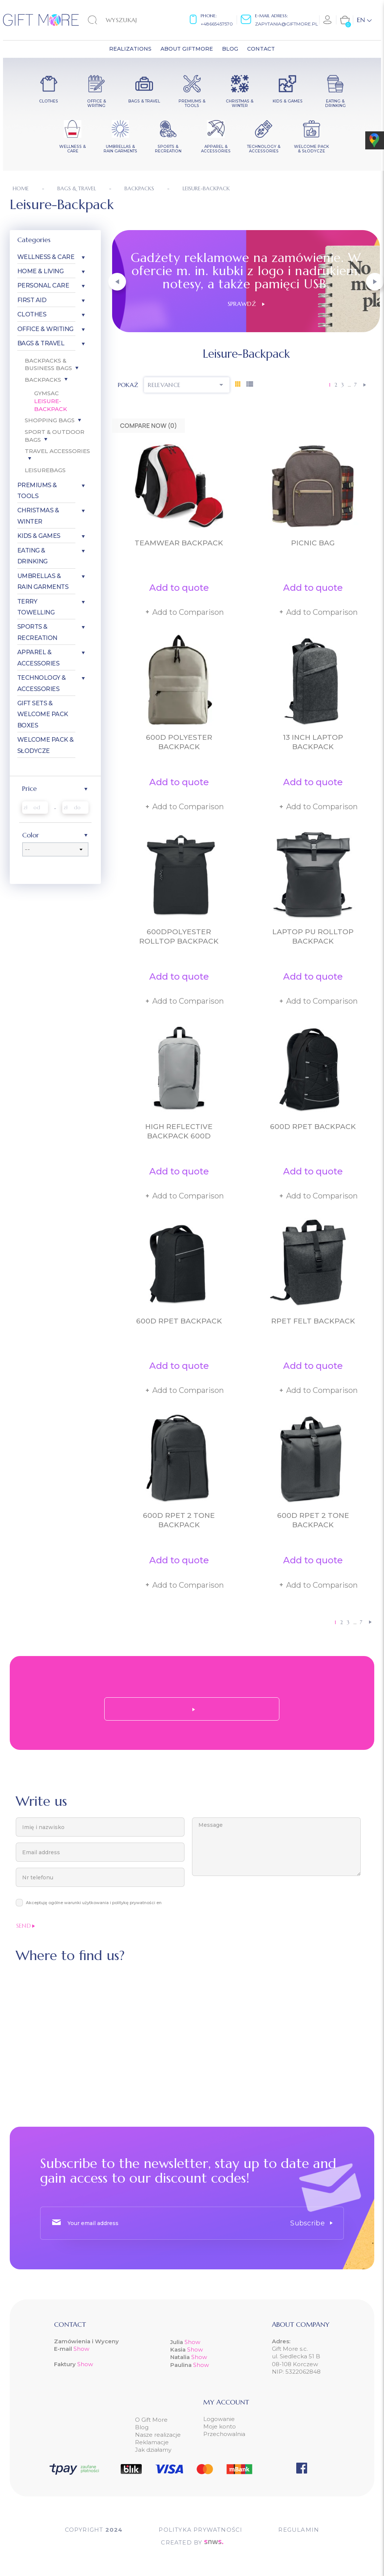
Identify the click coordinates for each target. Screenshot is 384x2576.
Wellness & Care (46, 256)
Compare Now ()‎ (148, 426)
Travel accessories (57, 451)
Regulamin (298, 2529)
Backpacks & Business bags (48, 364)
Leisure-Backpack (50, 405)
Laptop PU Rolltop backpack (313, 936)
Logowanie (219, 2418)
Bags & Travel (40, 343)
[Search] (126, 19)
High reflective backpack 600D (179, 1131)
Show (81, 2348)
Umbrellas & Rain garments (43, 581)
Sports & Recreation (37, 632)
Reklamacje (152, 2442)
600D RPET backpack (313, 1126)
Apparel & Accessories (38, 658)
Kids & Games (38, 535)
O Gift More (151, 2419)
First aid (31, 300)
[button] (117, 282)
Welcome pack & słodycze (45, 745)
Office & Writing (45, 329)
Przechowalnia (224, 2433)
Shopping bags (50, 420)
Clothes (31, 314)
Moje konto (219, 2426)
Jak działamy (153, 2449)
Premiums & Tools (37, 491)
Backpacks (43, 379)
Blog (141, 2427)
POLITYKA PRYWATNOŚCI (200, 2529)
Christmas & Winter (38, 516)
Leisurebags (45, 470)
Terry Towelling (36, 607)
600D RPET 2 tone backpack (179, 1520)
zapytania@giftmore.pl (286, 24)
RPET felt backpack (313, 1321)
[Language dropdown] (364, 20)
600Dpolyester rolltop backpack (179, 936)
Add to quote (179, 587)
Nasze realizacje (158, 2434)
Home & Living (40, 271)
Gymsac (46, 393)
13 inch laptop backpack (313, 742)
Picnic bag (313, 543)
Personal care (43, 285)
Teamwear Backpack (179, 543)
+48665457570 (217, 24)
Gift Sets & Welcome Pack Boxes (42, 714)
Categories (34, 239)
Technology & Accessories (41, 683)
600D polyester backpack (179, 742)
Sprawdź (246, 303)
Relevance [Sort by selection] (187, 384)
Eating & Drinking (32, 556)
